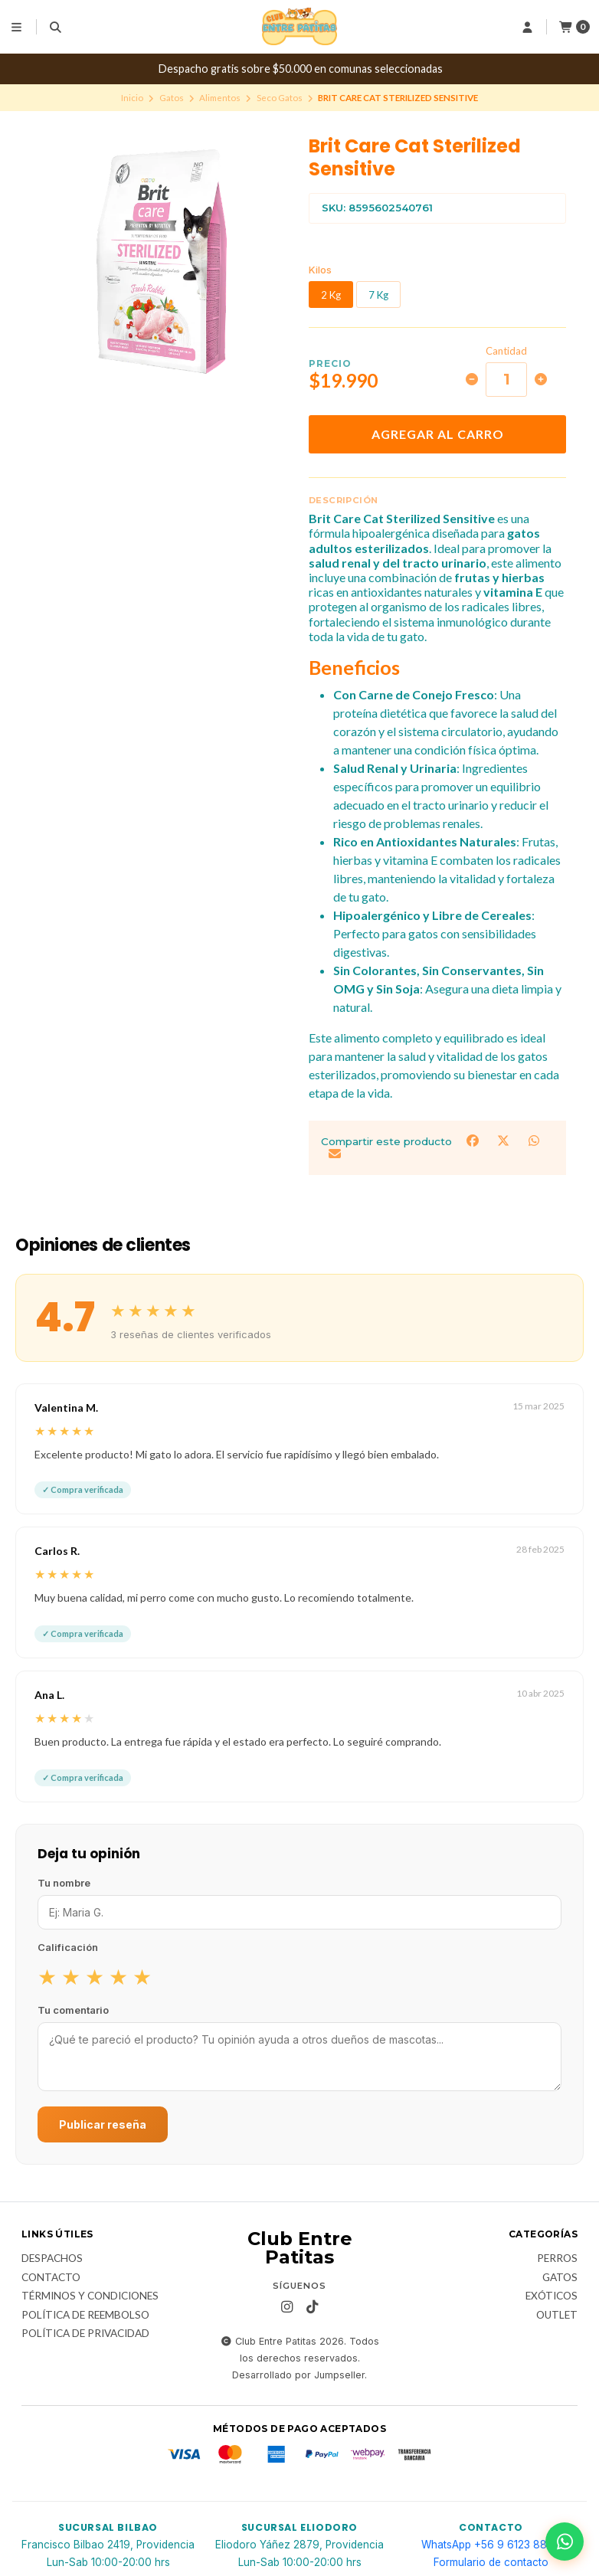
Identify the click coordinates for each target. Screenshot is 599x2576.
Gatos (171, 98)
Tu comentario (73, 2010)
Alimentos (220, 98)
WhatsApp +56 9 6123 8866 (491, 2544)
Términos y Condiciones (90, 2296)
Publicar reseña (102, 2124)
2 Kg (331, 295)
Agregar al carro (438, 434)
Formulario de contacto (491, 2562)
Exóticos (551, 2296)
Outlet (557, 2315)
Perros (557, 2259)
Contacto (50, 2278)
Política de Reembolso (85, 2315)
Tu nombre (64, 1883)
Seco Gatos (280, 98)
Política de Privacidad (85, 2334)
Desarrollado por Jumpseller (298, 2375)
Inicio (132, 98)
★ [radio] (47, 1976)
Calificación (68, 1947)
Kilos (320, 270)
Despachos (52, 2259)
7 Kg (378, 295)
